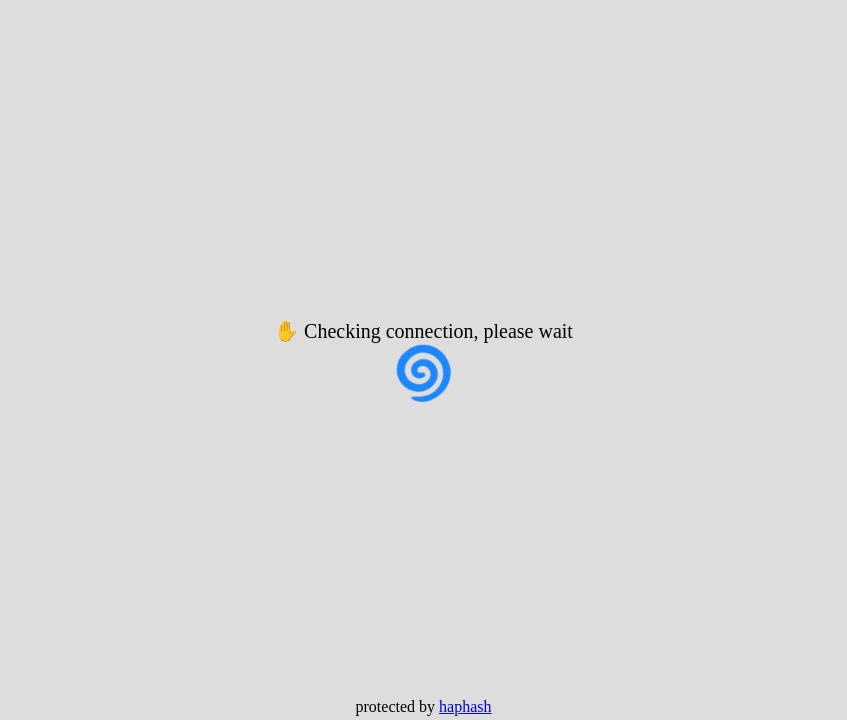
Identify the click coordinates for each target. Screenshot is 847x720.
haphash (465, 706)
